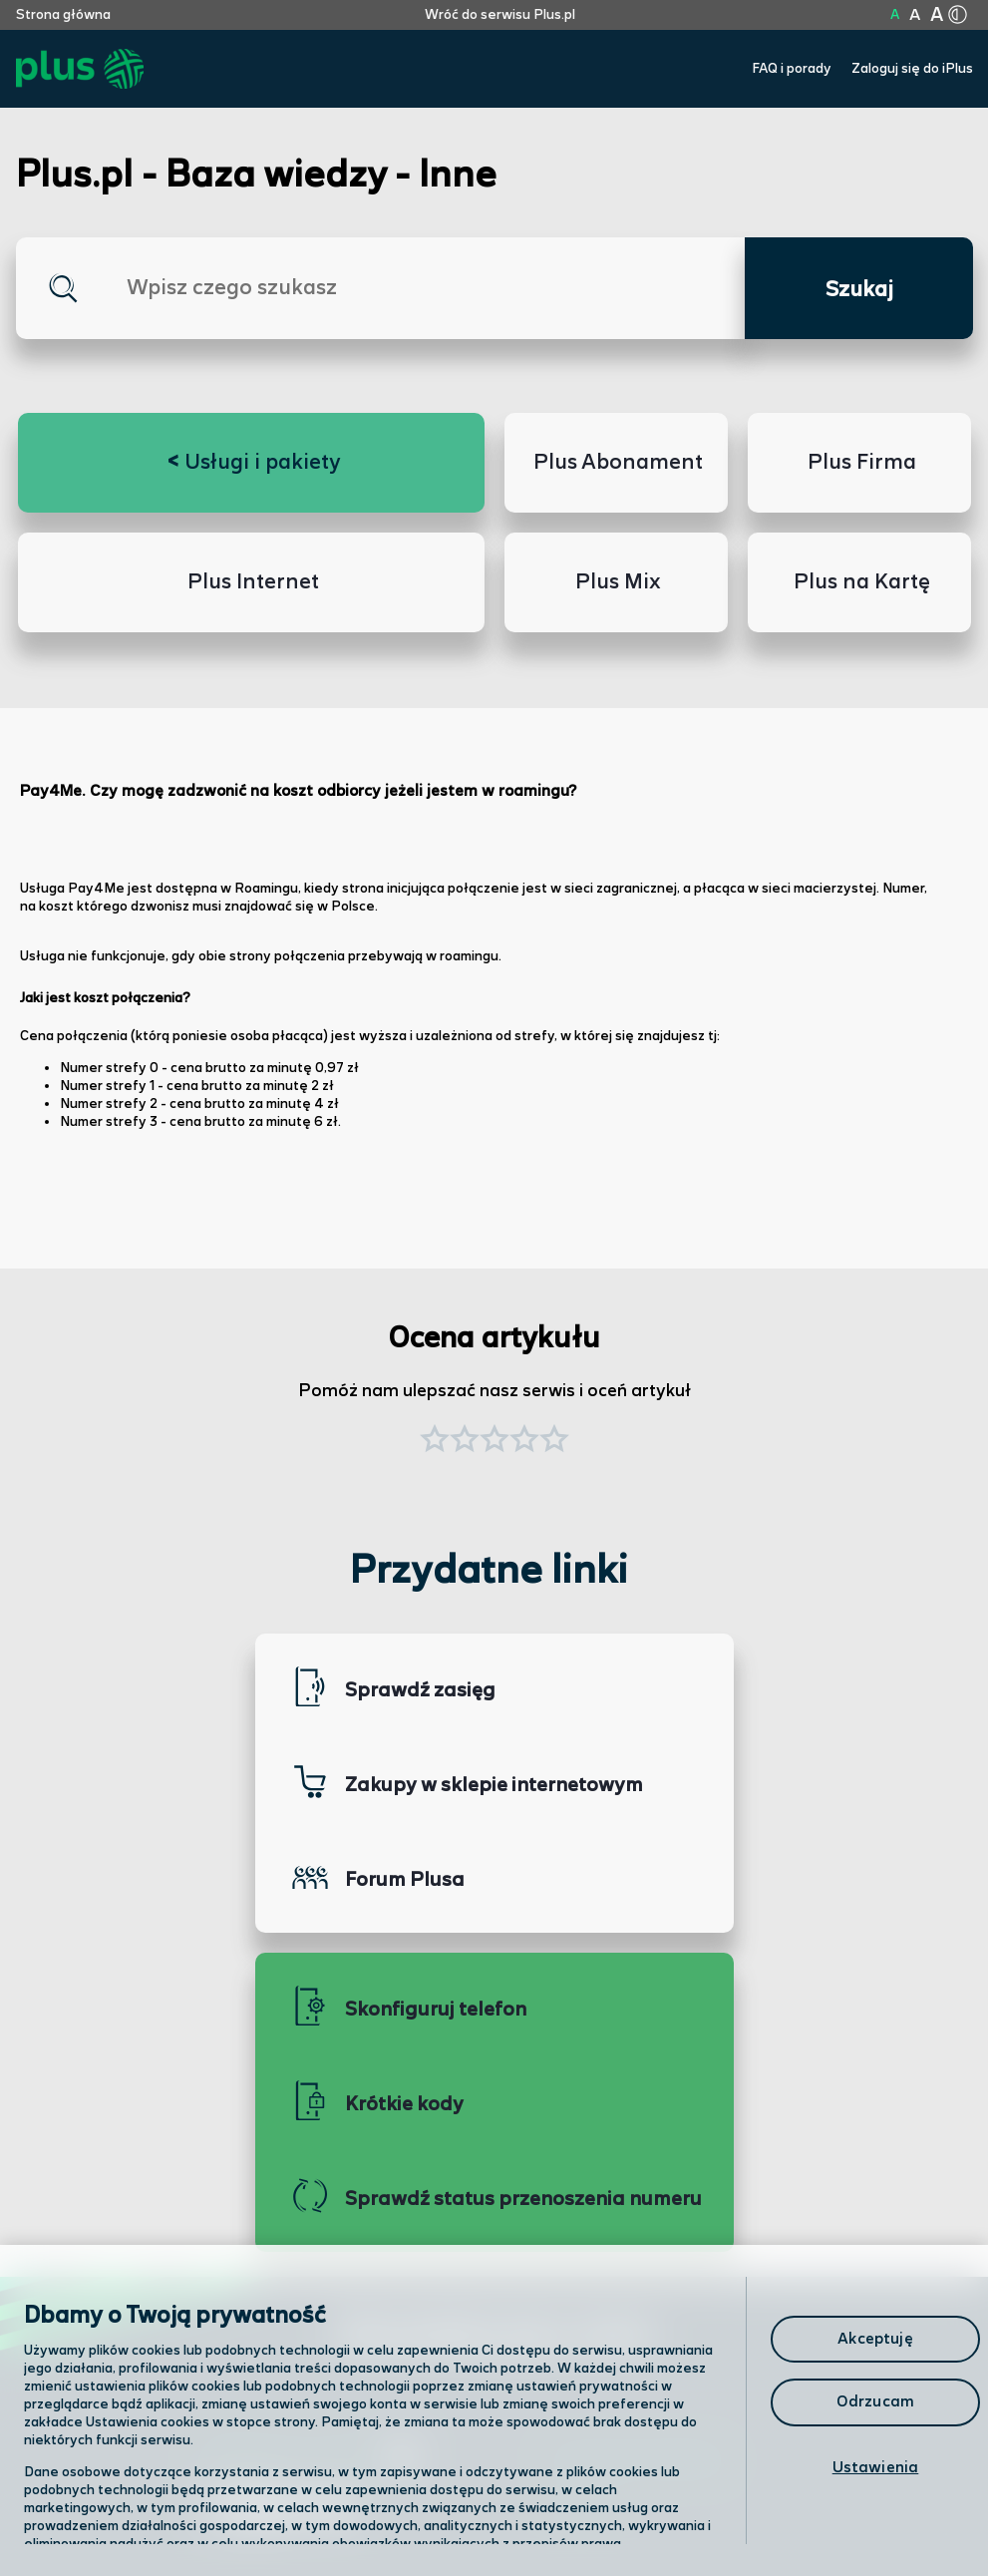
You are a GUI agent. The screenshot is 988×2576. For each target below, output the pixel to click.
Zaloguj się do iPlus (912, 69)
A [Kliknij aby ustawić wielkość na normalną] (894, 15)
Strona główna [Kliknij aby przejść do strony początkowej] (63, 15)
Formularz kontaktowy (637, 2459)
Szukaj (859, 290)
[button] (554, 1441)
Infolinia (580, 2511)
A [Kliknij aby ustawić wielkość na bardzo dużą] (936, 15)
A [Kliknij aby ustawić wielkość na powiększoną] (914, 15)
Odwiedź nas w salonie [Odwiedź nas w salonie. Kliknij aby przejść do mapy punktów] (310, 2458)
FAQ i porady (791, 69)
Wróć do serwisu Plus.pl (500, 15)
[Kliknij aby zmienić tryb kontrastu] (958, 15)
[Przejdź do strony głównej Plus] (80, 69)
